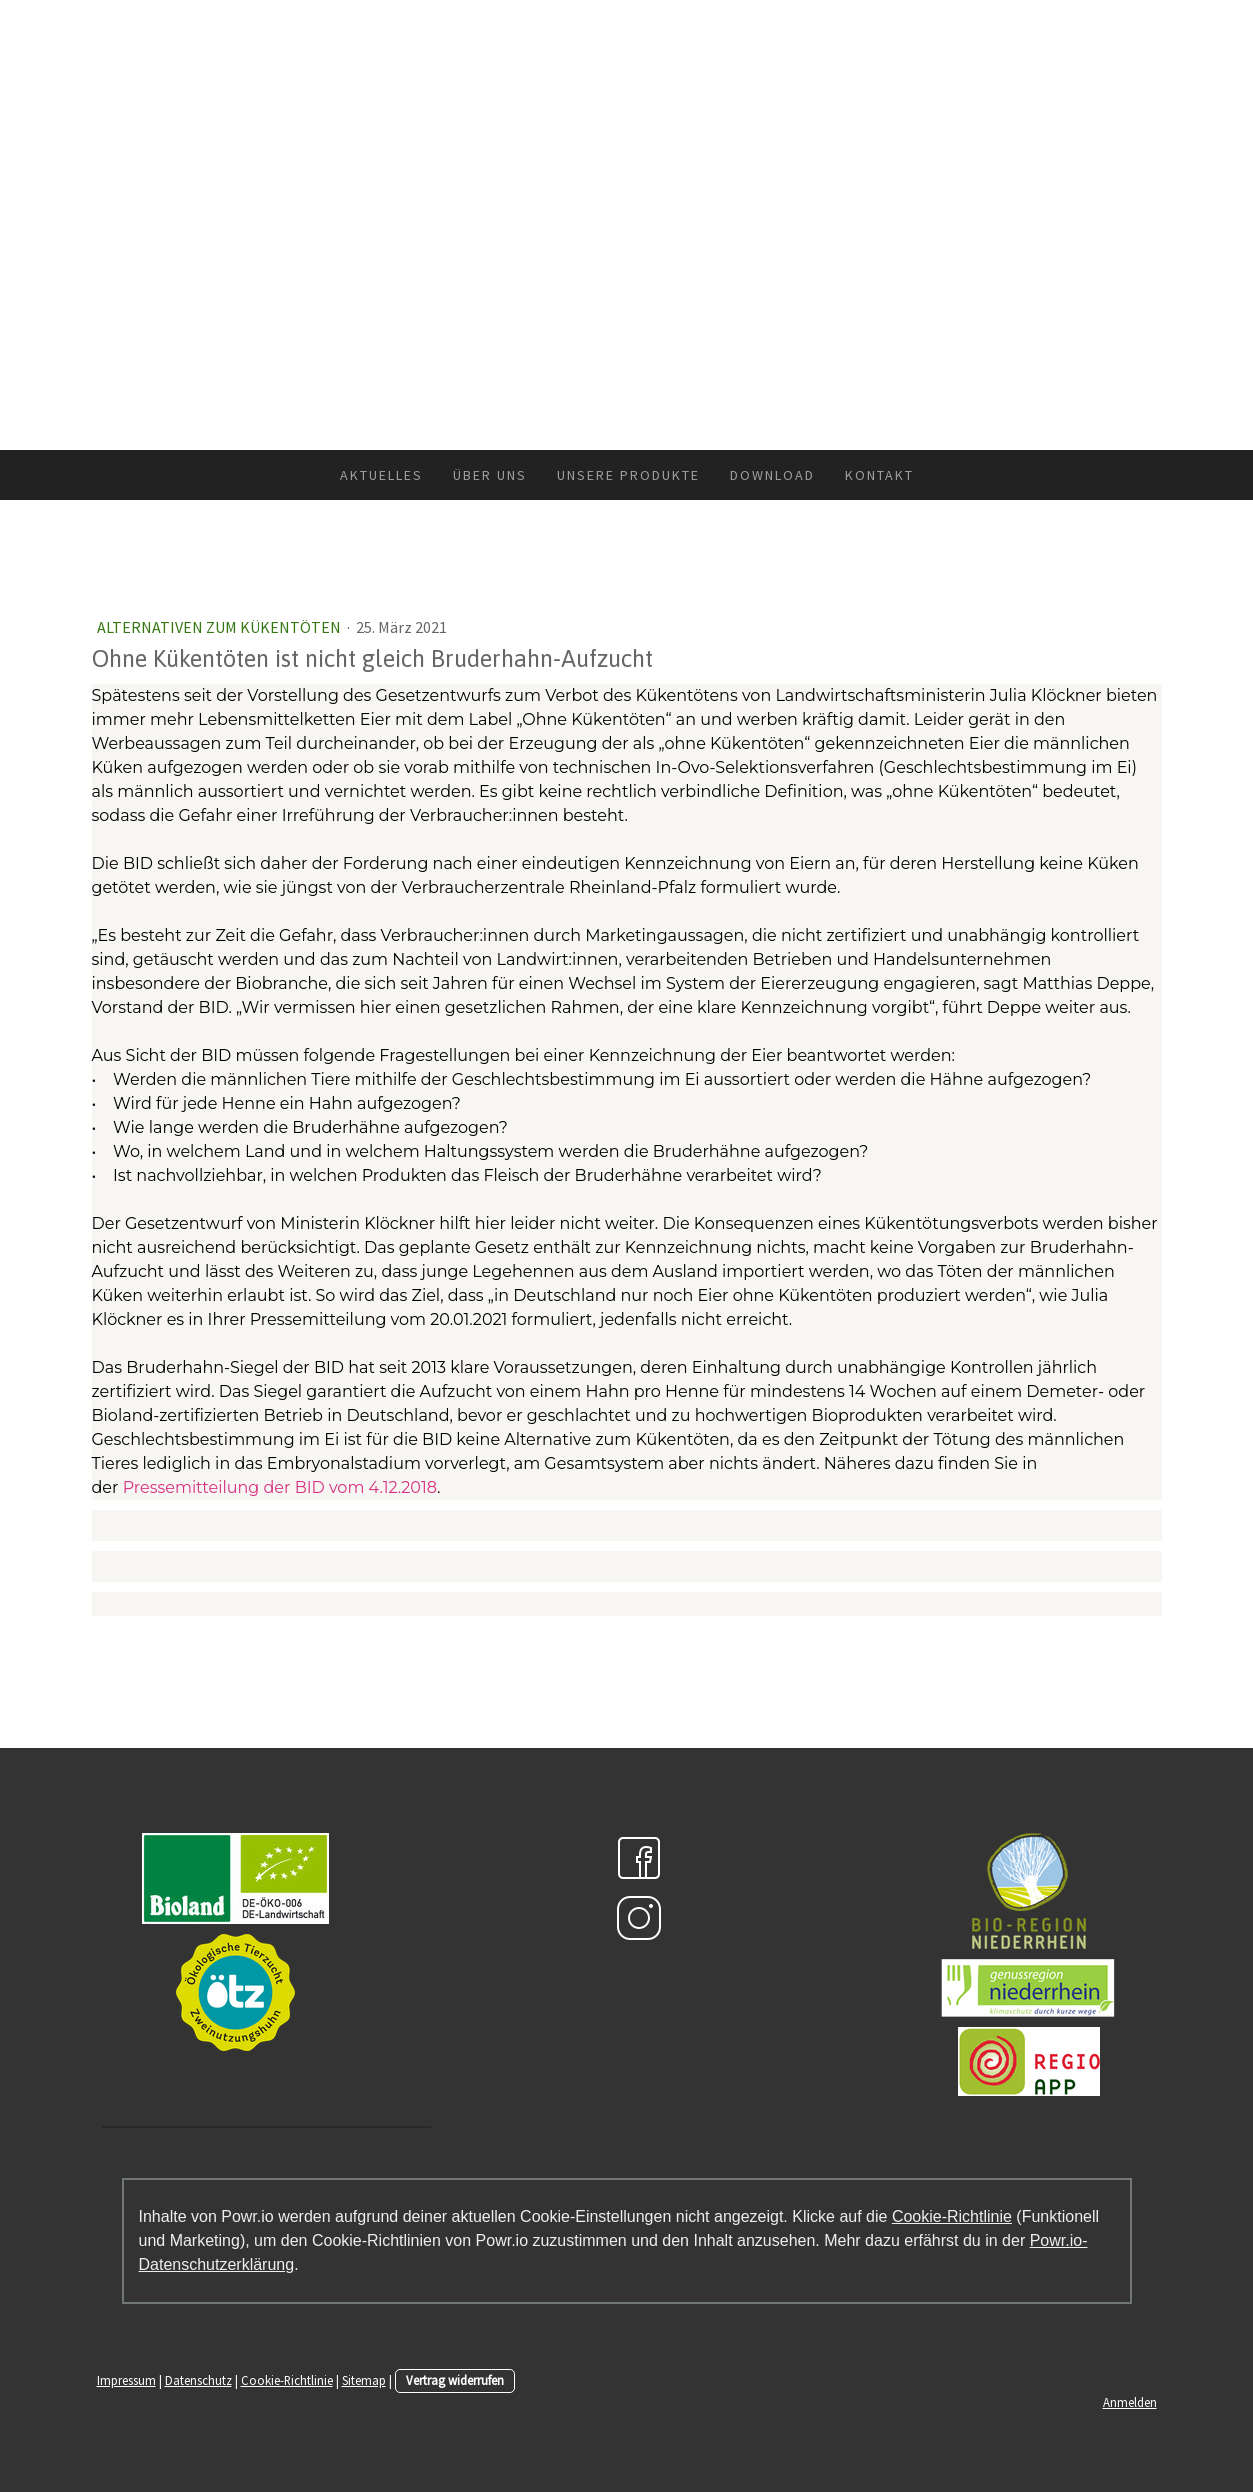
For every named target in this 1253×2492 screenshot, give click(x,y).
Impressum (126, 2380)
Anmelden (1130, 2402)
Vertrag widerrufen (455, 2380)
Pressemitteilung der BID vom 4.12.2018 (280, 1487)
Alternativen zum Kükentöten (220, 627)
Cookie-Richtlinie (952, 2216)
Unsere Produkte (628, 475)
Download (772, 475)
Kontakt (879, 475)
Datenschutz (198, 2380)
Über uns (490, 475)
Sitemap (364, 2380)
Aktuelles (381, 475)
